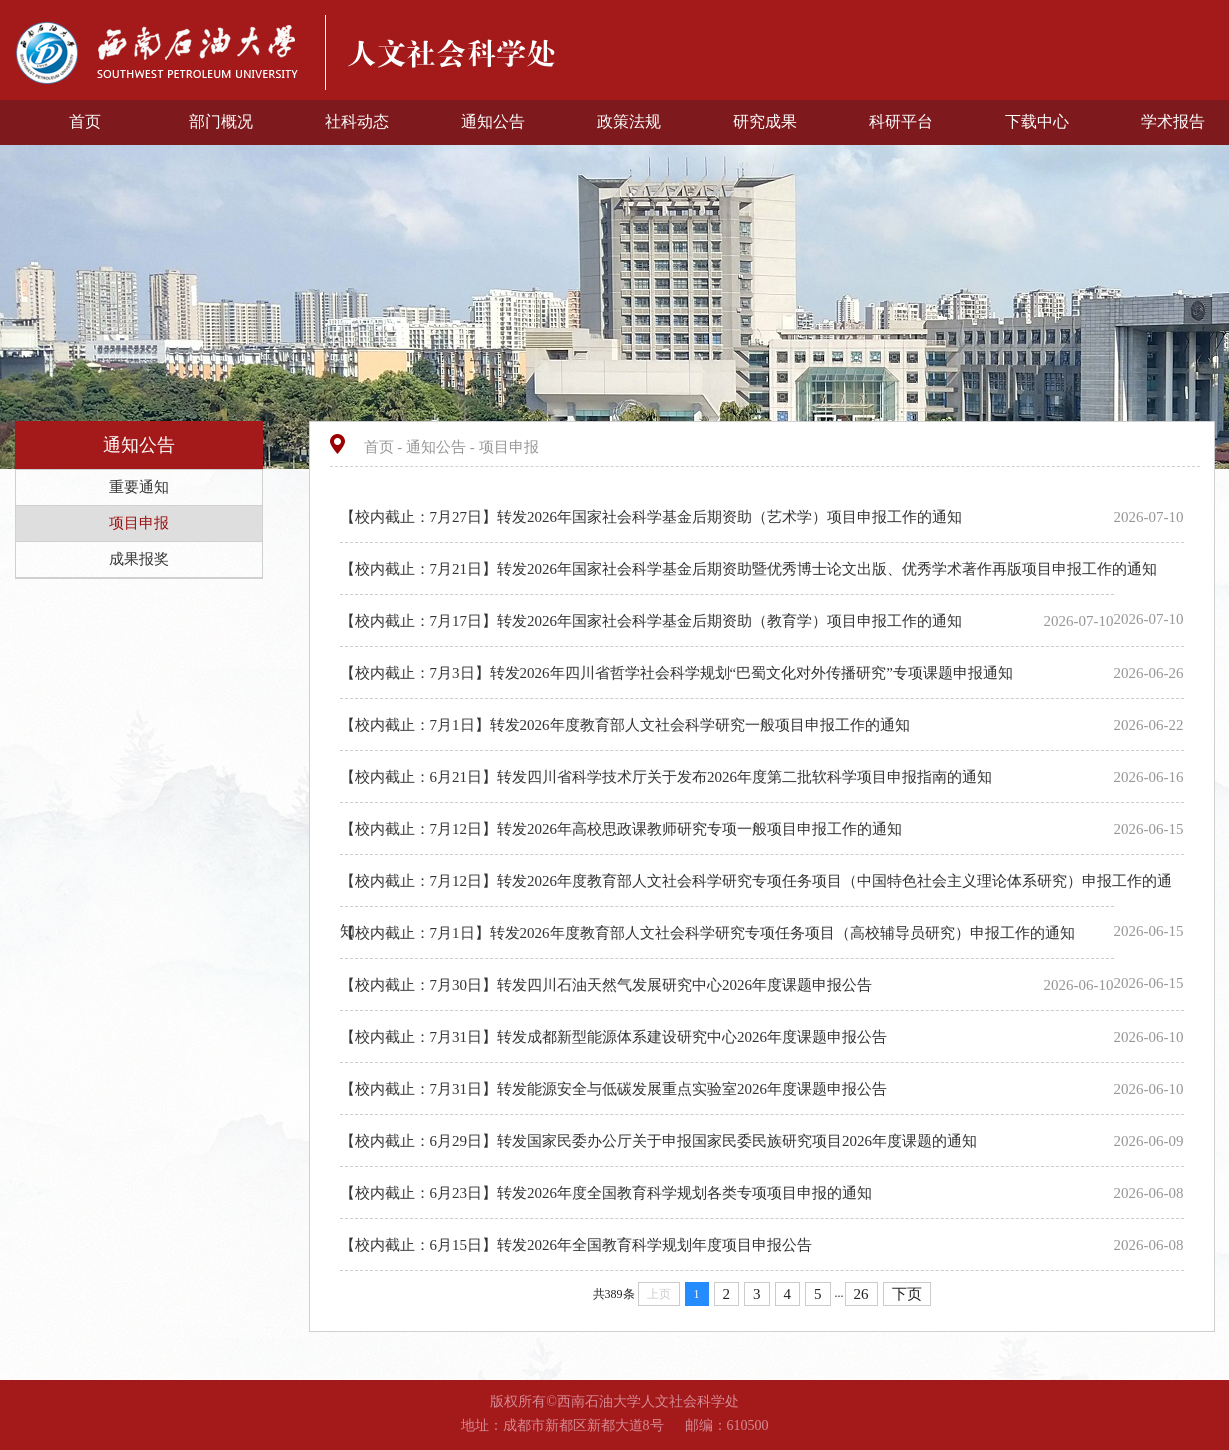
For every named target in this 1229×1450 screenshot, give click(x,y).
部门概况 (221, 121)
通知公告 (493, 121)
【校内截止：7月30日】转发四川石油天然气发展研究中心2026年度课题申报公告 (608, 985)
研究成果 (765, 121)
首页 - (385, 447)
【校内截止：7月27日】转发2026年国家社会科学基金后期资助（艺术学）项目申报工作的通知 (653, 517)
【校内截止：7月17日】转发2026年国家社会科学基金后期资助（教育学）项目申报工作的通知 (653, 621)
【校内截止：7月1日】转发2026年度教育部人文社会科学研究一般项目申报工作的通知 (627, 725)
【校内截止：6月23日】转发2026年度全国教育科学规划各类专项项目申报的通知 (608, 1193)
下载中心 (1037, 121)
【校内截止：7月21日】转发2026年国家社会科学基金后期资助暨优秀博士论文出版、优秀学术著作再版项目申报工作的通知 (750, 569)
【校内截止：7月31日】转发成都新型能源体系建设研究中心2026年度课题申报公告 (615, 1037)
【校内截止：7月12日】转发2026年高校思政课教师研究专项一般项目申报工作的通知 (623, 829)
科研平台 (901, 121)
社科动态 (357, 121)
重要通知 (139, 487)
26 (861, 1294)
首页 (85, 121)
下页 (907, 1294)
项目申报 (139, 523)
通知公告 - (442, 447)
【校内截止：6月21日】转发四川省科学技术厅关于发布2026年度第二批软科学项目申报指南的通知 (668, 777)
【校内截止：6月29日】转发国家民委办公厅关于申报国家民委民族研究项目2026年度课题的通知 (660, 1141)
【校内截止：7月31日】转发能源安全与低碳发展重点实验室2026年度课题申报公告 (615, 1089)
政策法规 (629, 121)
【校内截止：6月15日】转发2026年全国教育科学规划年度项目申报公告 (578, 1245)
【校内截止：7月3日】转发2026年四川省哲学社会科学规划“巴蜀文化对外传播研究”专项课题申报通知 (678, 673)
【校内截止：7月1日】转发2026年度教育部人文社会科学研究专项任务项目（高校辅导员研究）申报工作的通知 (709, 933)
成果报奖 (139, 559)
